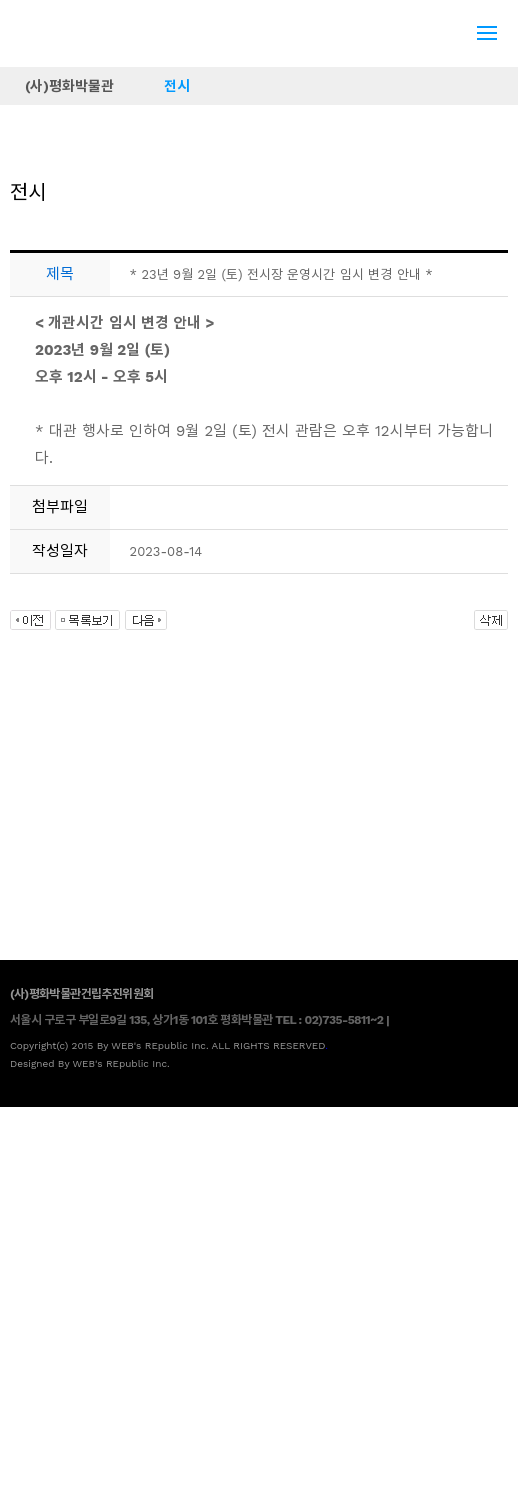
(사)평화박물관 (69, 86)
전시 (177, 86)
